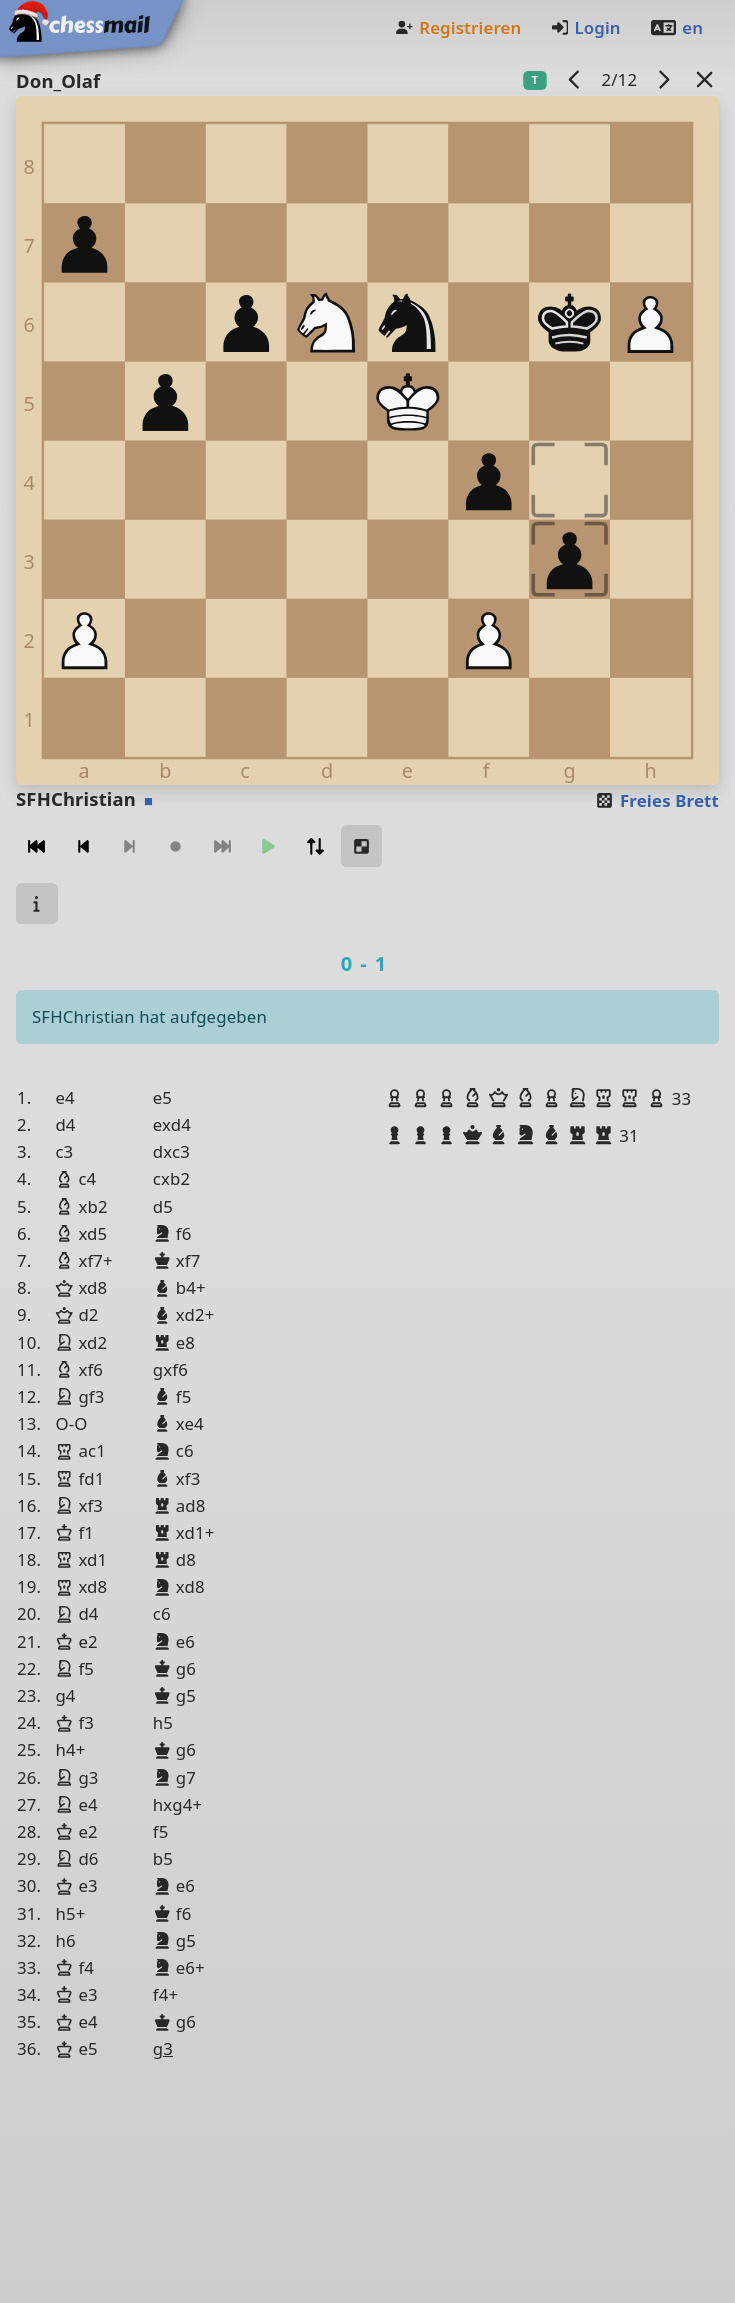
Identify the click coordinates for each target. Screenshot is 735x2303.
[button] (397, 1098)
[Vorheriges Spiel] (575, 79)
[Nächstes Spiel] (664, 79)
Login (585, 27)
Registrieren (458, 27)
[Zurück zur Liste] (705, 79)
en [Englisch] (676, 27)
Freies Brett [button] (656, 800)
